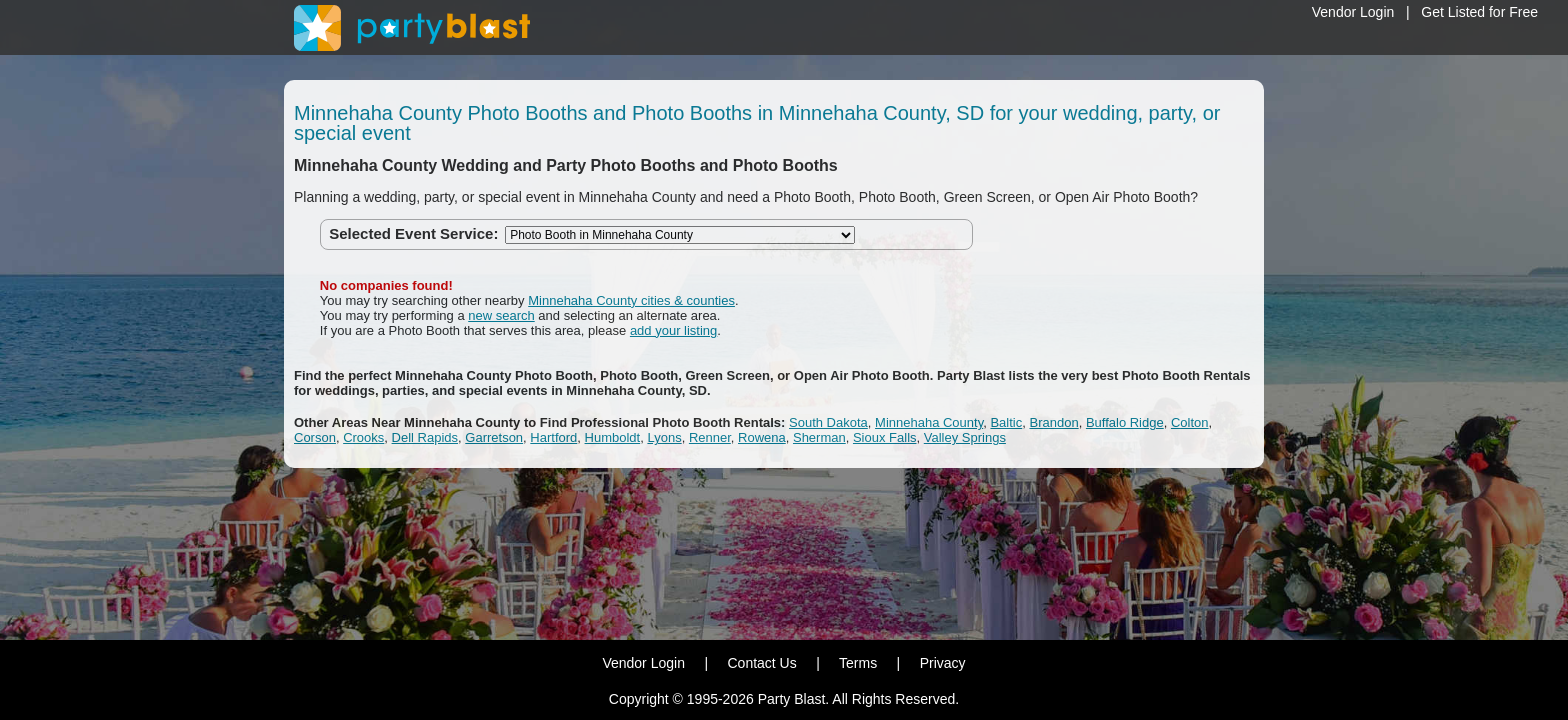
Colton (1190, 422)
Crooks (363, 437)
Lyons (664, 437)
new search (501, 315)
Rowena (762, 437)
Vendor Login (1353, 12)
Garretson (494, 437)
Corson (315, 437)
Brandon (1053, 422)
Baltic (1006, 422)
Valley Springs (965, 437)
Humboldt (613, 437)
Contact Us (761, 663)
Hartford (553, 437)
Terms (858, 663)
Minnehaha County (929, 422)
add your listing (673, 330)
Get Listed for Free (1479, 12)
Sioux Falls (885, 437)
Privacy (943, 663)
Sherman (819, 437)
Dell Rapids (425, 437)
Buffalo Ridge (1125, 422)
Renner (710, 437)
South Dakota (828, 422)
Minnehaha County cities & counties (631, 300)
